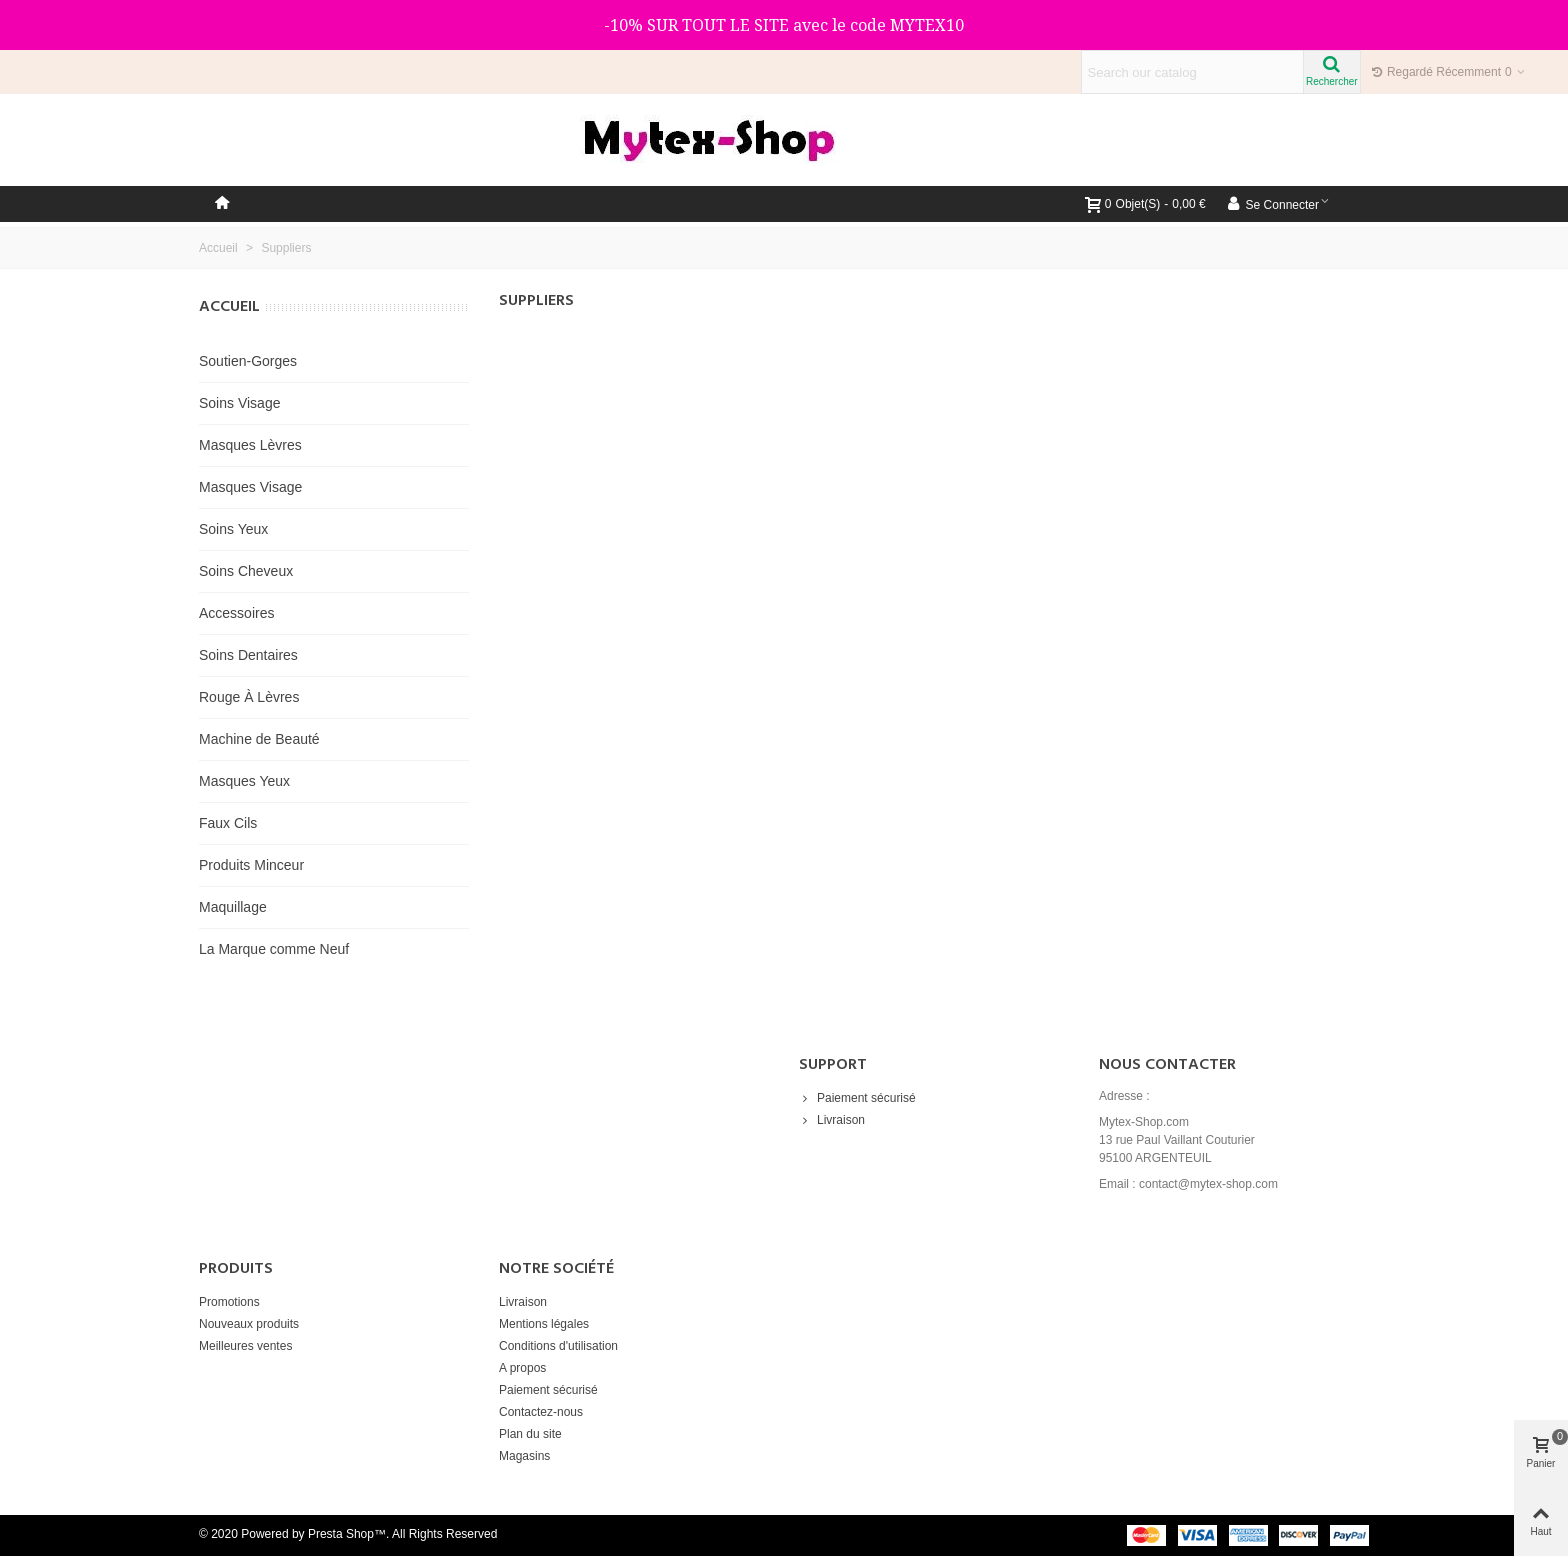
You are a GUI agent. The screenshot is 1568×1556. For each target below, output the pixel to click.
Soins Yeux (233, 529)
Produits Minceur (251, 865)
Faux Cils (228, 823)
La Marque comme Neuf (274, 949)
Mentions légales (544, 1324)
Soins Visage (239, 403)
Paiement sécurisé (857, 1098)
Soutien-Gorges (248, 361)
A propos (522, 1368)
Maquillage (233, 907)
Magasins (524, 1456)
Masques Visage (250, 487)
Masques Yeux (244, 781)
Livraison (832, 1120)
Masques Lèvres (250, 445)
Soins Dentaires (248, 655)
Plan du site (530, 1434)
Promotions (229, 1302)
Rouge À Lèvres (249, 697)
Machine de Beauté (259, 739)
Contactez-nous (541, 1412)
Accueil (229, 307)
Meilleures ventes (245, 1346)
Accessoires (236, 613)
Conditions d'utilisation (558, 1346)
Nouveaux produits (249, 1324)
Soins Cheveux (246, 571)
